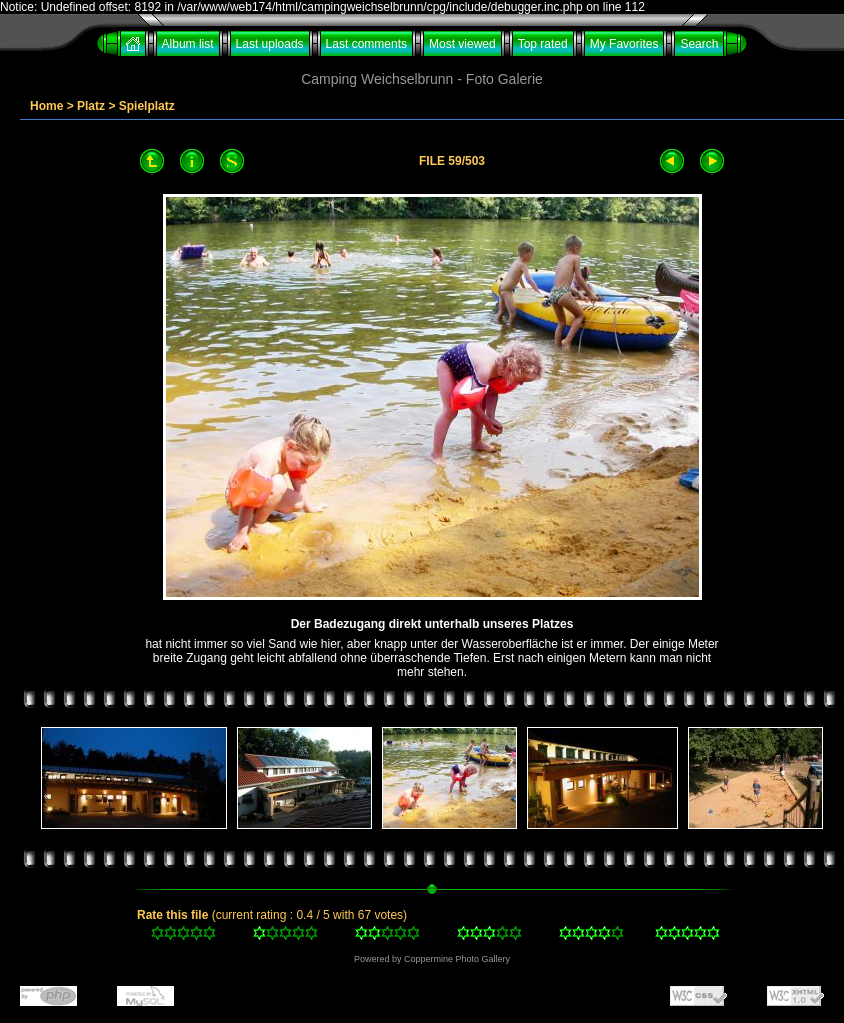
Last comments (366, 44)
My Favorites (624, 44)
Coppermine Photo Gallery (457, 959)
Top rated (543, 44)
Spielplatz (147, 106)
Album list (188, 44)
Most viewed (462, 44)
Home (46, 106)
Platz (91, 106)
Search (699, 44)
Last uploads (270, 44)
